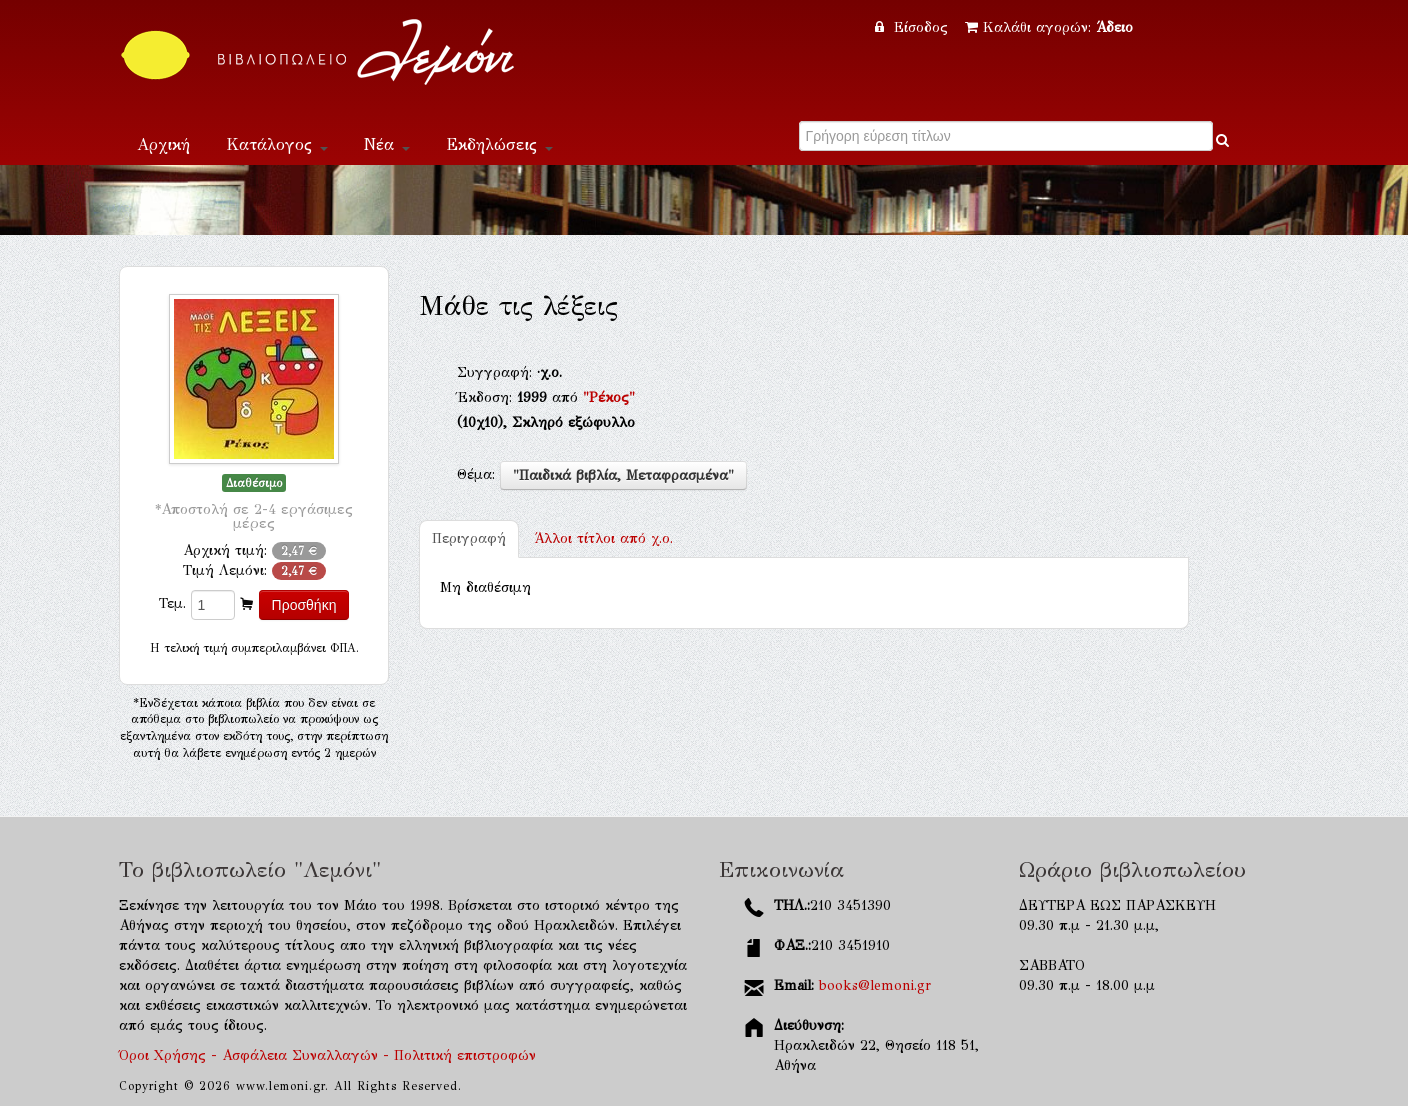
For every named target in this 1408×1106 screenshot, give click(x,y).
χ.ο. (603, 538)
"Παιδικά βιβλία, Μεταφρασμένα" (623, 475)
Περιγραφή (469, 538)
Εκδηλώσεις (499, 144)
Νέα (387, 144)
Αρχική (163, 144)
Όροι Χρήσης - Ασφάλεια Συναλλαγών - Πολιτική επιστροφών (327, 1055)
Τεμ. (172, 603)
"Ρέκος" (609, 397)
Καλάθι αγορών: (1049, 27)
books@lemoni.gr (875, 985)
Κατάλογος (277, 144)
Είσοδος (914, 27)
